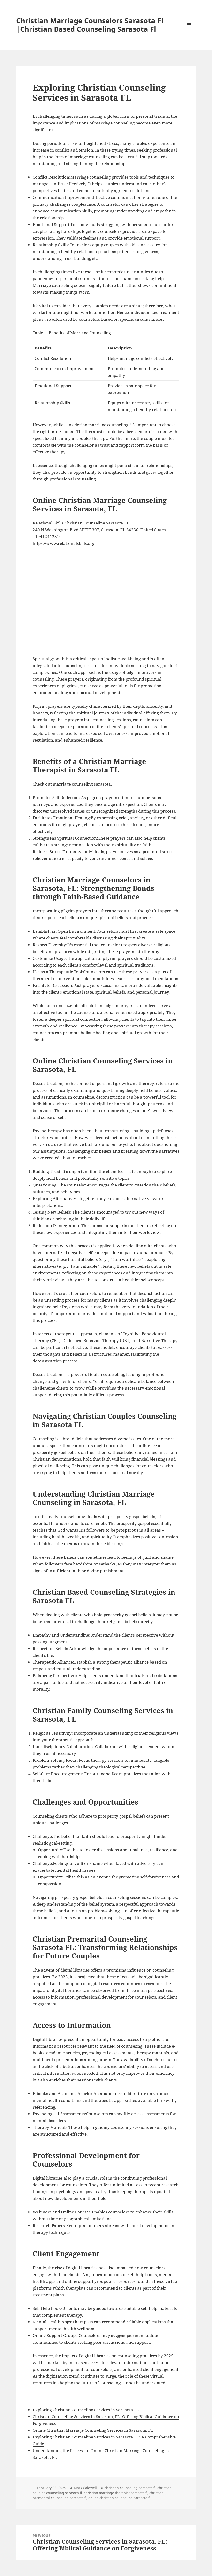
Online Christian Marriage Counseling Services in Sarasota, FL (93, 2430)
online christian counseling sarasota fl (119, 2498)
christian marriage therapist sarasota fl (115, 2492)
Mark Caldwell (85, 2487)
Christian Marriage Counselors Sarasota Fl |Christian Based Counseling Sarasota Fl (89, 25)
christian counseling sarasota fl (130, 2487)
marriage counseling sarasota (82, 784)
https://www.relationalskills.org (63, 543)
